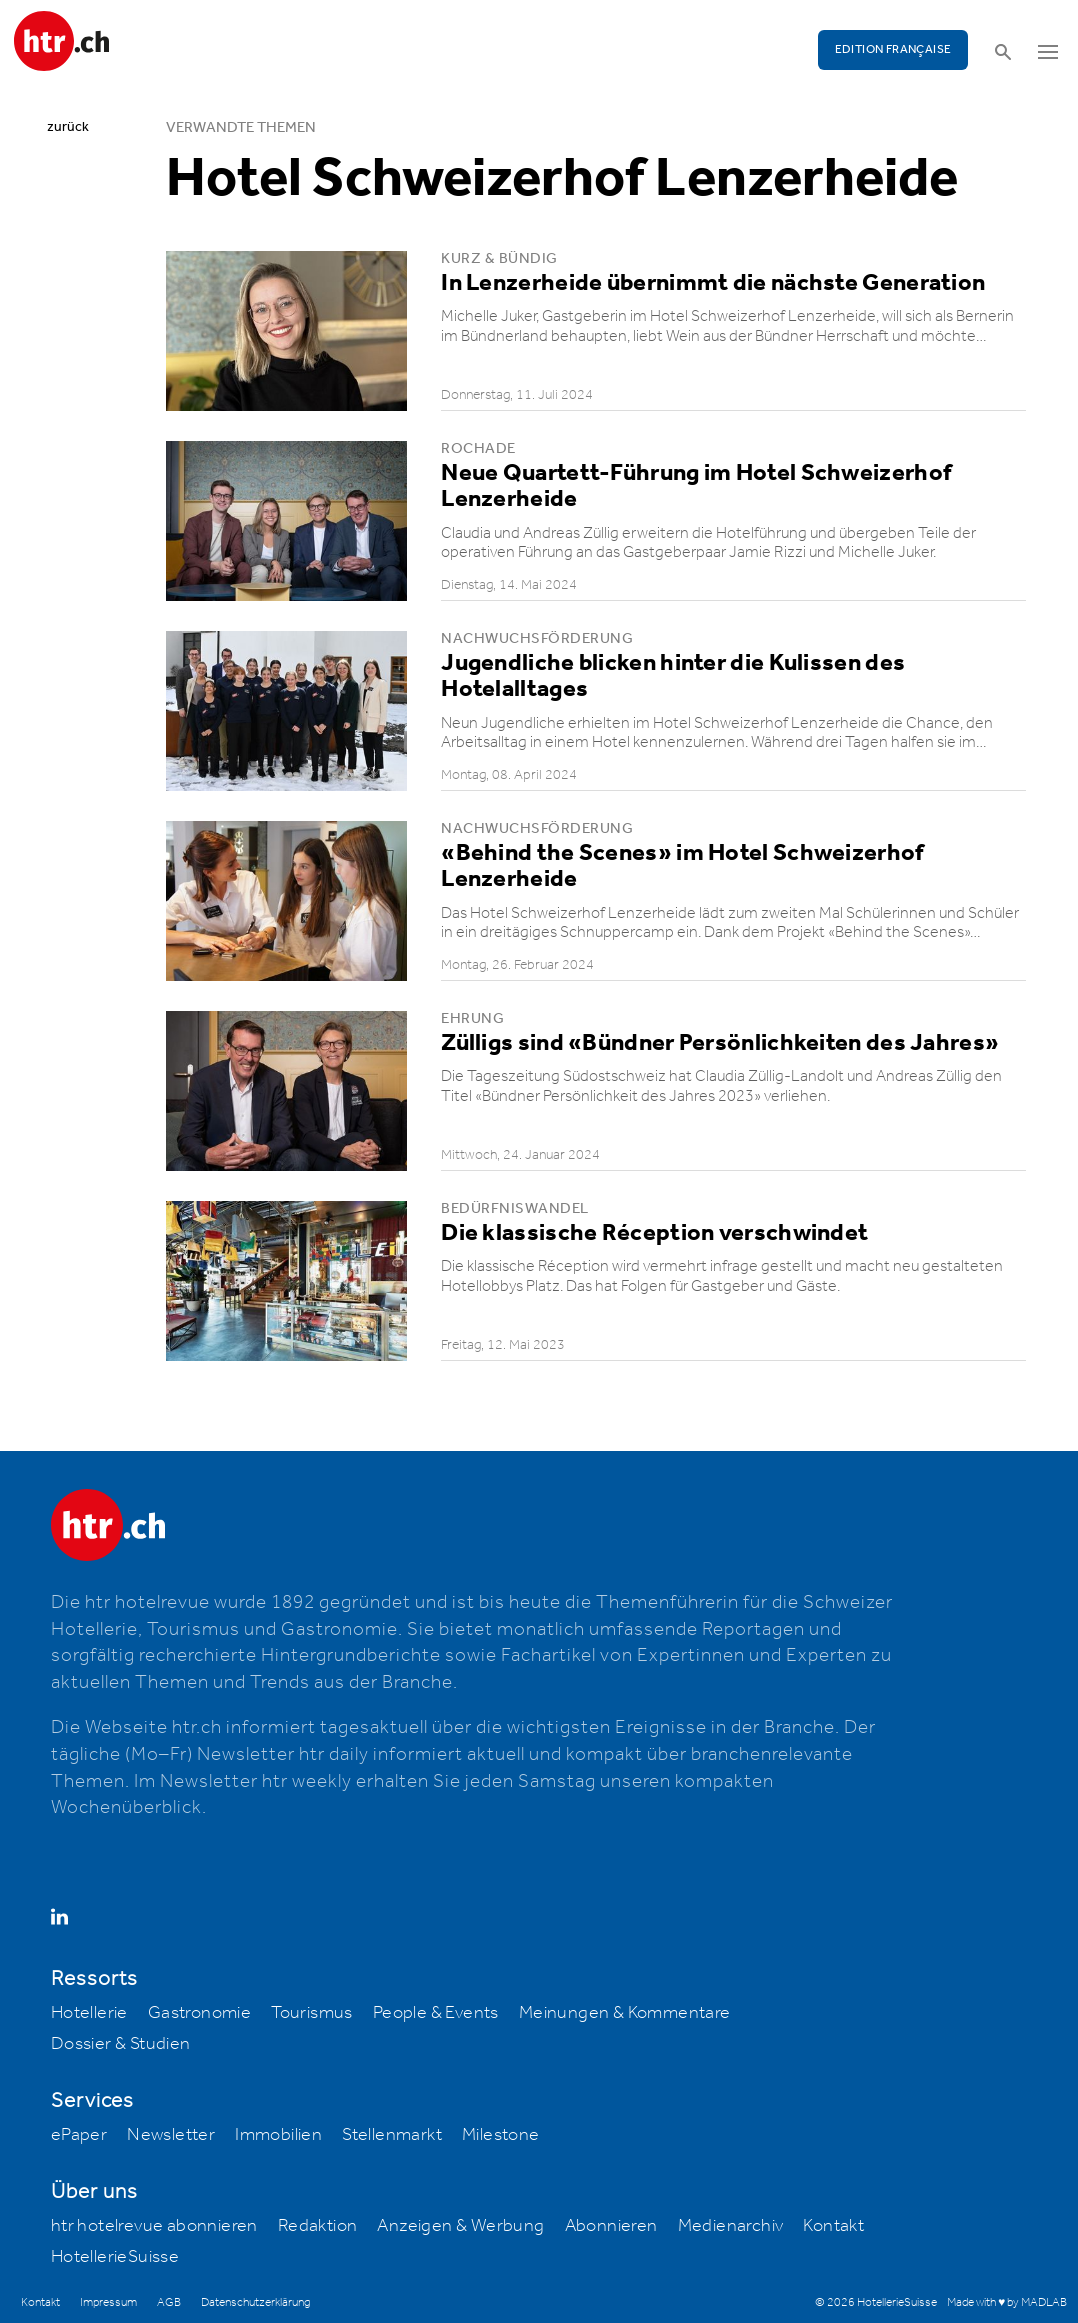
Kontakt (833, 2226)
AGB (169, 2302)
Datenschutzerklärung (255, 2302)
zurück (68, 127)
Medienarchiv (731, 2226)
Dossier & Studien (121, 2044)
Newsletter (171, 2135)
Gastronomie (199, 2013)
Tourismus (312, 2013)
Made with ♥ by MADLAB (1007, 2302)
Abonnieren (611, 2226)
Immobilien (278, 2135)
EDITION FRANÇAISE (893, 49)
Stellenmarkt (392, 2135)
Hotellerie (89, 2013)
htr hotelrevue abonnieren (154, 2226)
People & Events (436, 2013)
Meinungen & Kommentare (625, 2013)
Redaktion (318, 2226)
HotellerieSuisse (115, 2257)
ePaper (79, 2135)
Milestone (501, 2135)
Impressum (108, 2302)
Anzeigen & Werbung (460, 2226)
